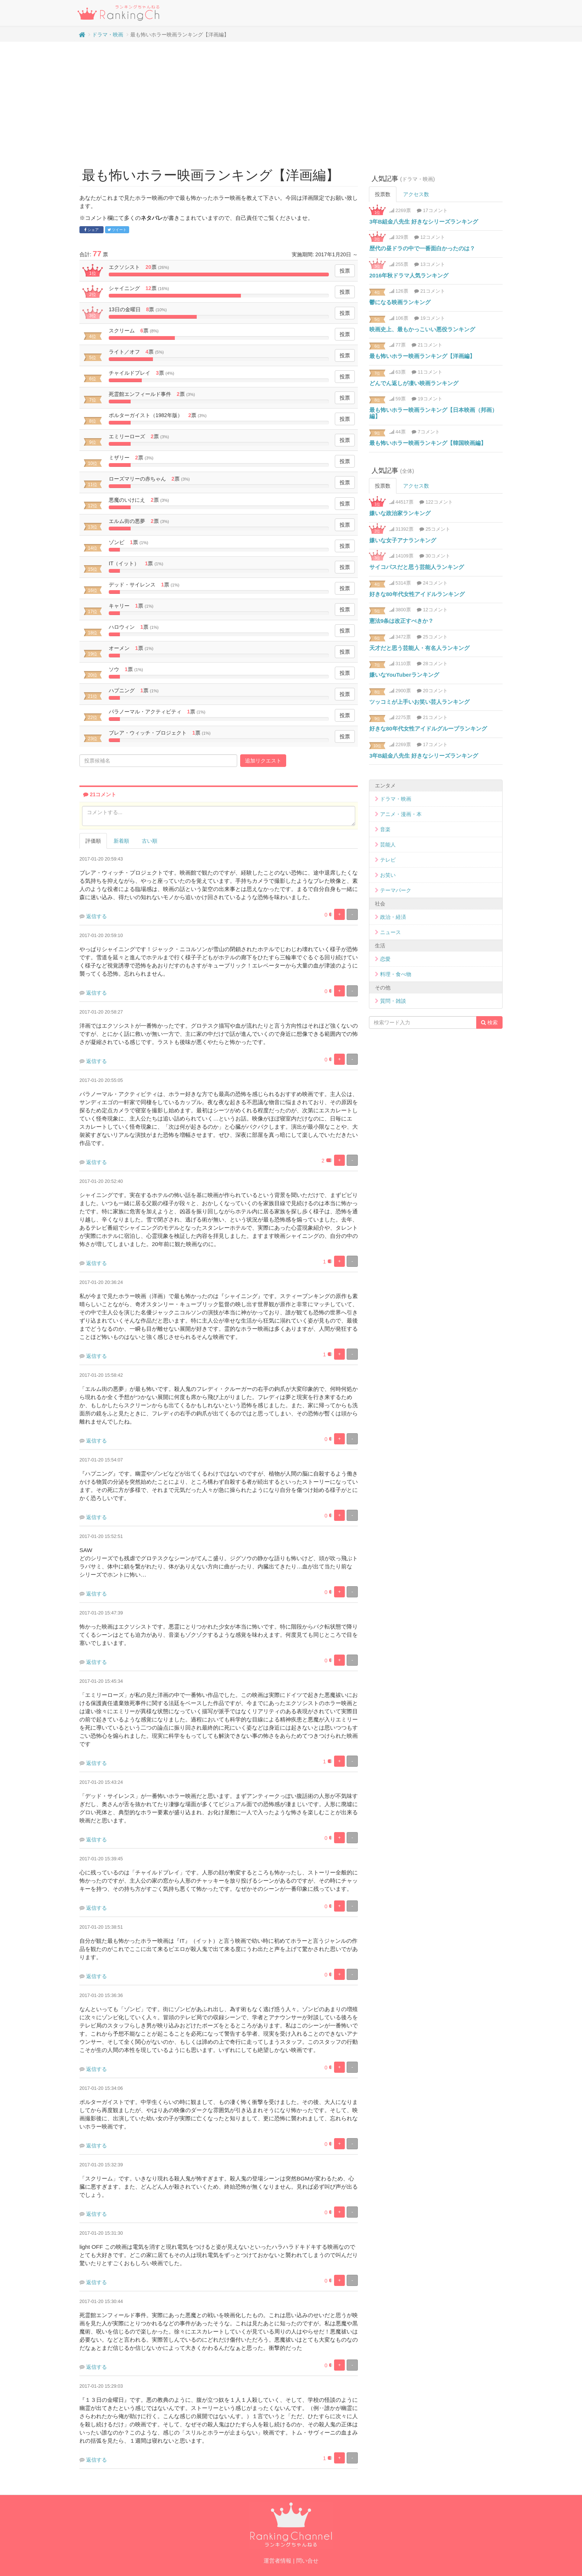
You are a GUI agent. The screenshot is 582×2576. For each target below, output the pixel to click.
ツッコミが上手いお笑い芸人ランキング (419, 702)
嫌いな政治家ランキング (400, 513)
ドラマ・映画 (107, 35)
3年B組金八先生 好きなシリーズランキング (423, 221)
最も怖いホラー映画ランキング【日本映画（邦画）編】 (433, 413)
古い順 (149, 841)
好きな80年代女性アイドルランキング (417, 594)
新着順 (121, 841)
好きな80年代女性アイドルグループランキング (428, 728)
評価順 (93, 841)
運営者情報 (277, 2560)
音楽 (385, 829)
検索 (489, 1022)
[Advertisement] (291, 101)
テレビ (388, 860)
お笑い (388, 875)
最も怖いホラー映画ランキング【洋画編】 (422, 356)
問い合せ (307, 2560)
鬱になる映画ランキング (400, 302)
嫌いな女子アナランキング (402, 540)
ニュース (390, 932)
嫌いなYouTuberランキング (404, 674)
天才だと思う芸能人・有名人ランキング (419, 648)
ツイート (117, 230)
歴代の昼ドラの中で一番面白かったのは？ (422, 248)
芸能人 (388, 845)
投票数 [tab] (382, 194)
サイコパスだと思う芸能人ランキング (416, 567)
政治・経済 (393, 917)
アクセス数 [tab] (416, 194)
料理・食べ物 (395, 974)
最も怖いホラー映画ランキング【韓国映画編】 (427, 443)
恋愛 (385, 959)
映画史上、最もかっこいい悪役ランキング (422, 329)
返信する (96, 916)
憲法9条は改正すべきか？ (401, 621)
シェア (91, 230)
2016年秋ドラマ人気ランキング (408, 275)
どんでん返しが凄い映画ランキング (413, 383)
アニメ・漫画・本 (401, 814)
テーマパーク (395, 890)
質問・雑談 (393, 1001)
